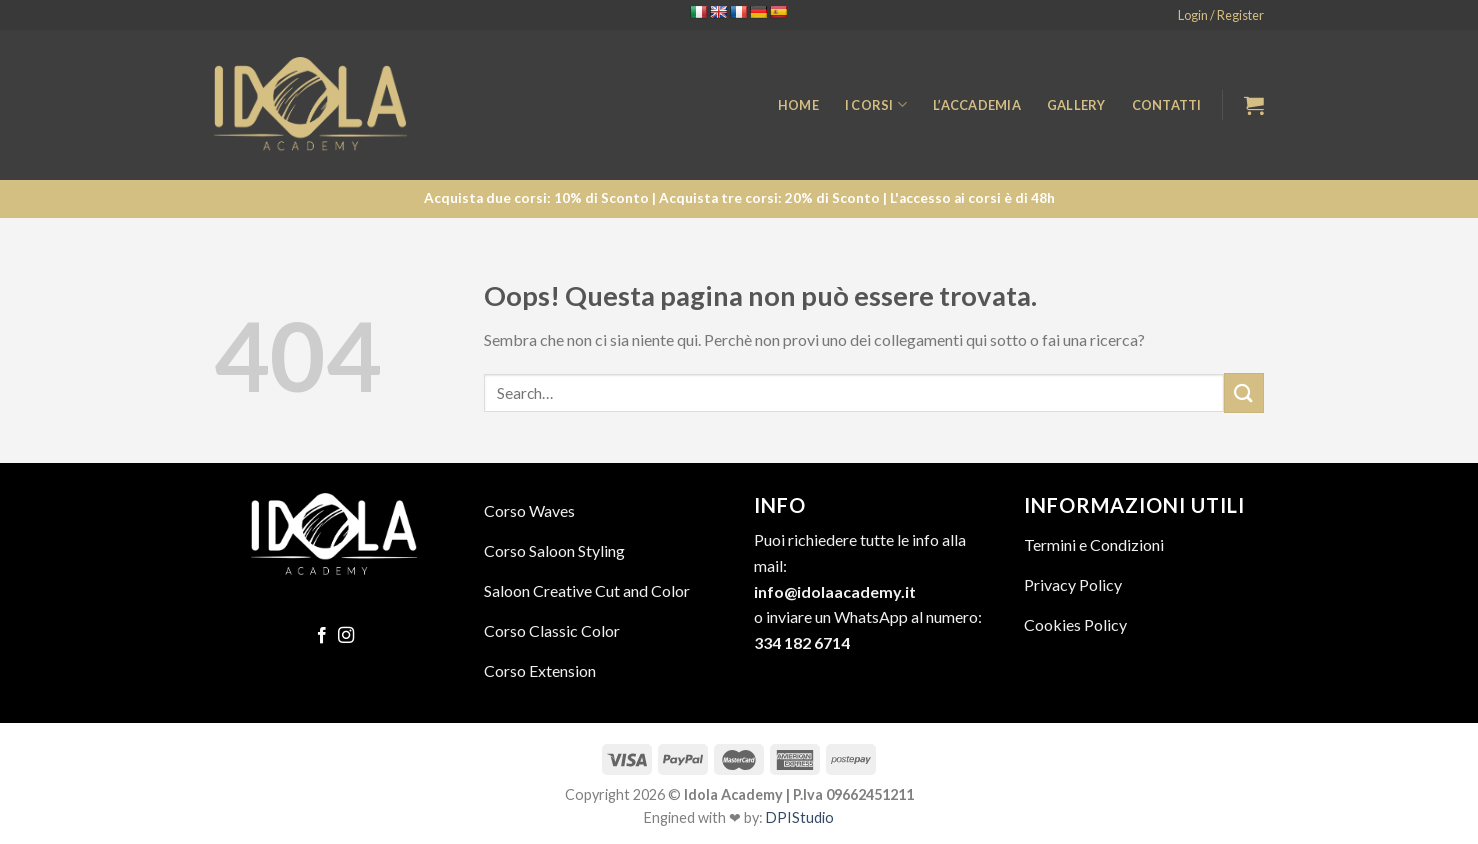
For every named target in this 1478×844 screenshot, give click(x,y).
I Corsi (876, 104)
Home (798, 105)
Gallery (1076, 105)
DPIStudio (800, 817)
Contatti (1167, 105)
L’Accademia (977, 105)
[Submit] (1244, 392)
